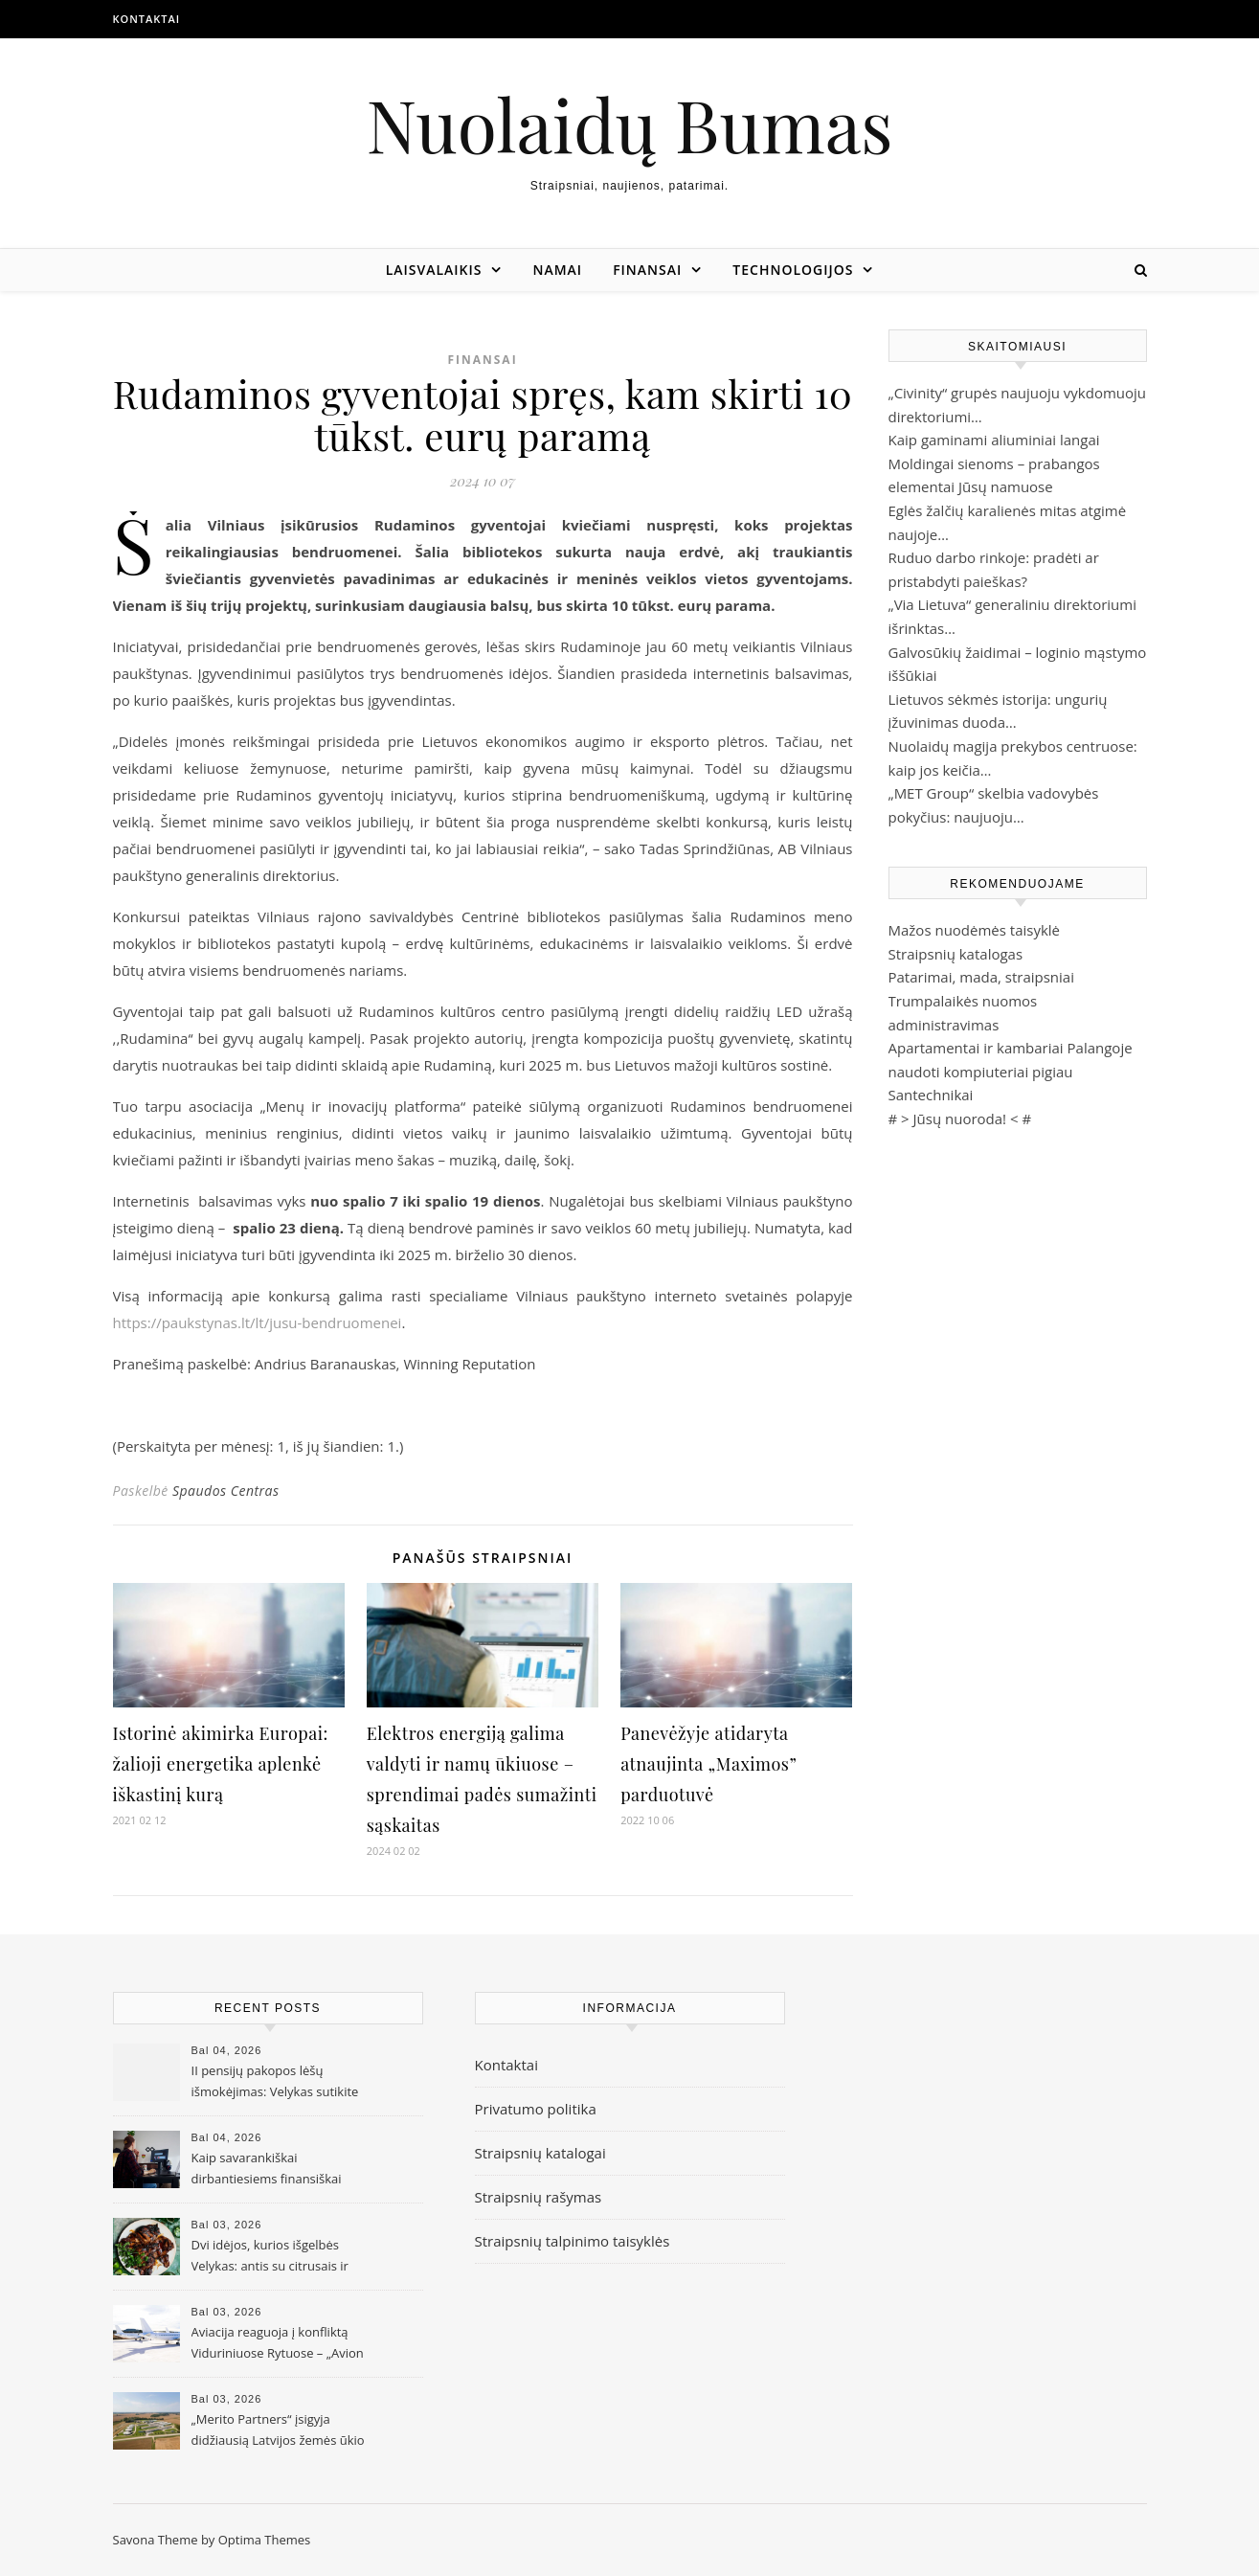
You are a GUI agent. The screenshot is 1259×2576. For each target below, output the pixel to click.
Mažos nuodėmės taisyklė (974, 929)
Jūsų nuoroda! (960, 1118)
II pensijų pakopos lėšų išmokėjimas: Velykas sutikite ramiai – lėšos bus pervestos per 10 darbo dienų (275, 2083)
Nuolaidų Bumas (629, 124)
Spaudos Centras (226, 1490)
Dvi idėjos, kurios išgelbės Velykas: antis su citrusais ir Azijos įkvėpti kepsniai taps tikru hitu (269, 2257)
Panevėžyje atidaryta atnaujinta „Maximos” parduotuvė (708, 1764)
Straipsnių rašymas (538, 2196)
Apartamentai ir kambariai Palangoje (1010, 1047)
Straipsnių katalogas (955, 953)
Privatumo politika (535, 2108)
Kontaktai (147, 18)
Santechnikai (931, 1094)
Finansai (647, 269)
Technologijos (792, 269)
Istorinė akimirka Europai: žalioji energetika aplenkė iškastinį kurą (220, 1764)
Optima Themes (264, 2539)
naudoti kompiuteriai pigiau (980, 1071)
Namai (557, 269)
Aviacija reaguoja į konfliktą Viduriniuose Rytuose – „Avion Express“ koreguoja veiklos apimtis (277, 2344)
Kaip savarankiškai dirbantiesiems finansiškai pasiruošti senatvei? (266, 2170)
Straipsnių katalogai (540, 2152)
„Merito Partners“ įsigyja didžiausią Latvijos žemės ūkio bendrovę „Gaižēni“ (278, 2431)
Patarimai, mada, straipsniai (981, 976)
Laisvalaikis (434, 269)
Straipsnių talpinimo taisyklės (572, 2240)
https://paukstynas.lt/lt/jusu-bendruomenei (257, 1322)
